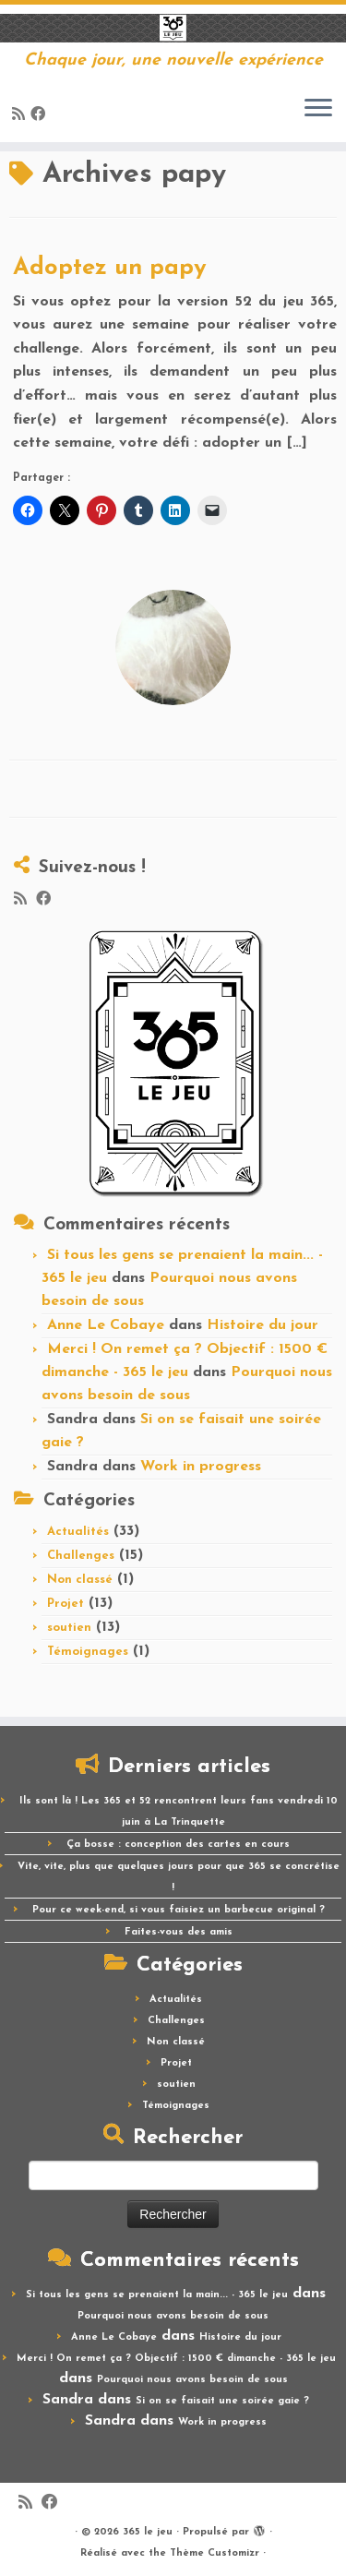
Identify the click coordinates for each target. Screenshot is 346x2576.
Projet (65, 1604)
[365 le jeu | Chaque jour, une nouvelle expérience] (173, 28)
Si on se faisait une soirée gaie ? (222, 2401)
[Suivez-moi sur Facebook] (40, 115)
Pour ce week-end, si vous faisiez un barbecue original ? (178, 1910)
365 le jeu (148, 2532)
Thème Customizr (214, 2553)
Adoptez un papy (110, 268)
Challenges (80, 1556)
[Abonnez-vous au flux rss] (21, 115)
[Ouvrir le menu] (318, 109)
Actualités (78, 1532)
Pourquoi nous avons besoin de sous (173, 2316)
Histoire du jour (262, 1325)
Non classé (80, 1580)
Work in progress (200, 1466)
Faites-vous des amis (179, 1932)
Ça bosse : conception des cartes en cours (178, 1844)
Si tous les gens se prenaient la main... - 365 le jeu (157, 2295)
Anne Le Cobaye (105, 1325)
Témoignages (87, 1652)
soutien (69, 1628)
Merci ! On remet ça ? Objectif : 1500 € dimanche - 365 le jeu (176, 2359)
